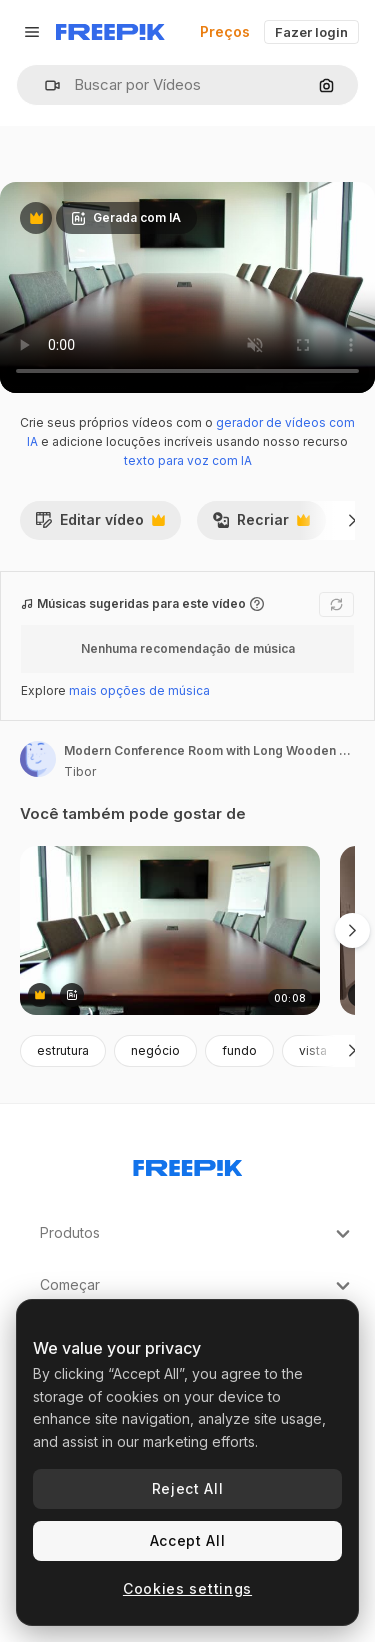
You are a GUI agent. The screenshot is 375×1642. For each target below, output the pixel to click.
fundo (239, 1050)
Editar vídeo (100, 525)
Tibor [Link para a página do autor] (80, 771)
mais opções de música (139, 690)
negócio (155, 1050)
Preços (225, 31)
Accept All (188, 1540)
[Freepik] (110, 32)
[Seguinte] (352, 520)
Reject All (188, 1488)
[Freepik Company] (188, 1164)
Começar (197, 1286)
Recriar (261, 525)
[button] (44, 85)
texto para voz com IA (188, 460)
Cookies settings (187, 1588)
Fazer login (311, 32)
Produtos (197, 1234)
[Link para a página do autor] (38, 759)
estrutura (63, 1050)
